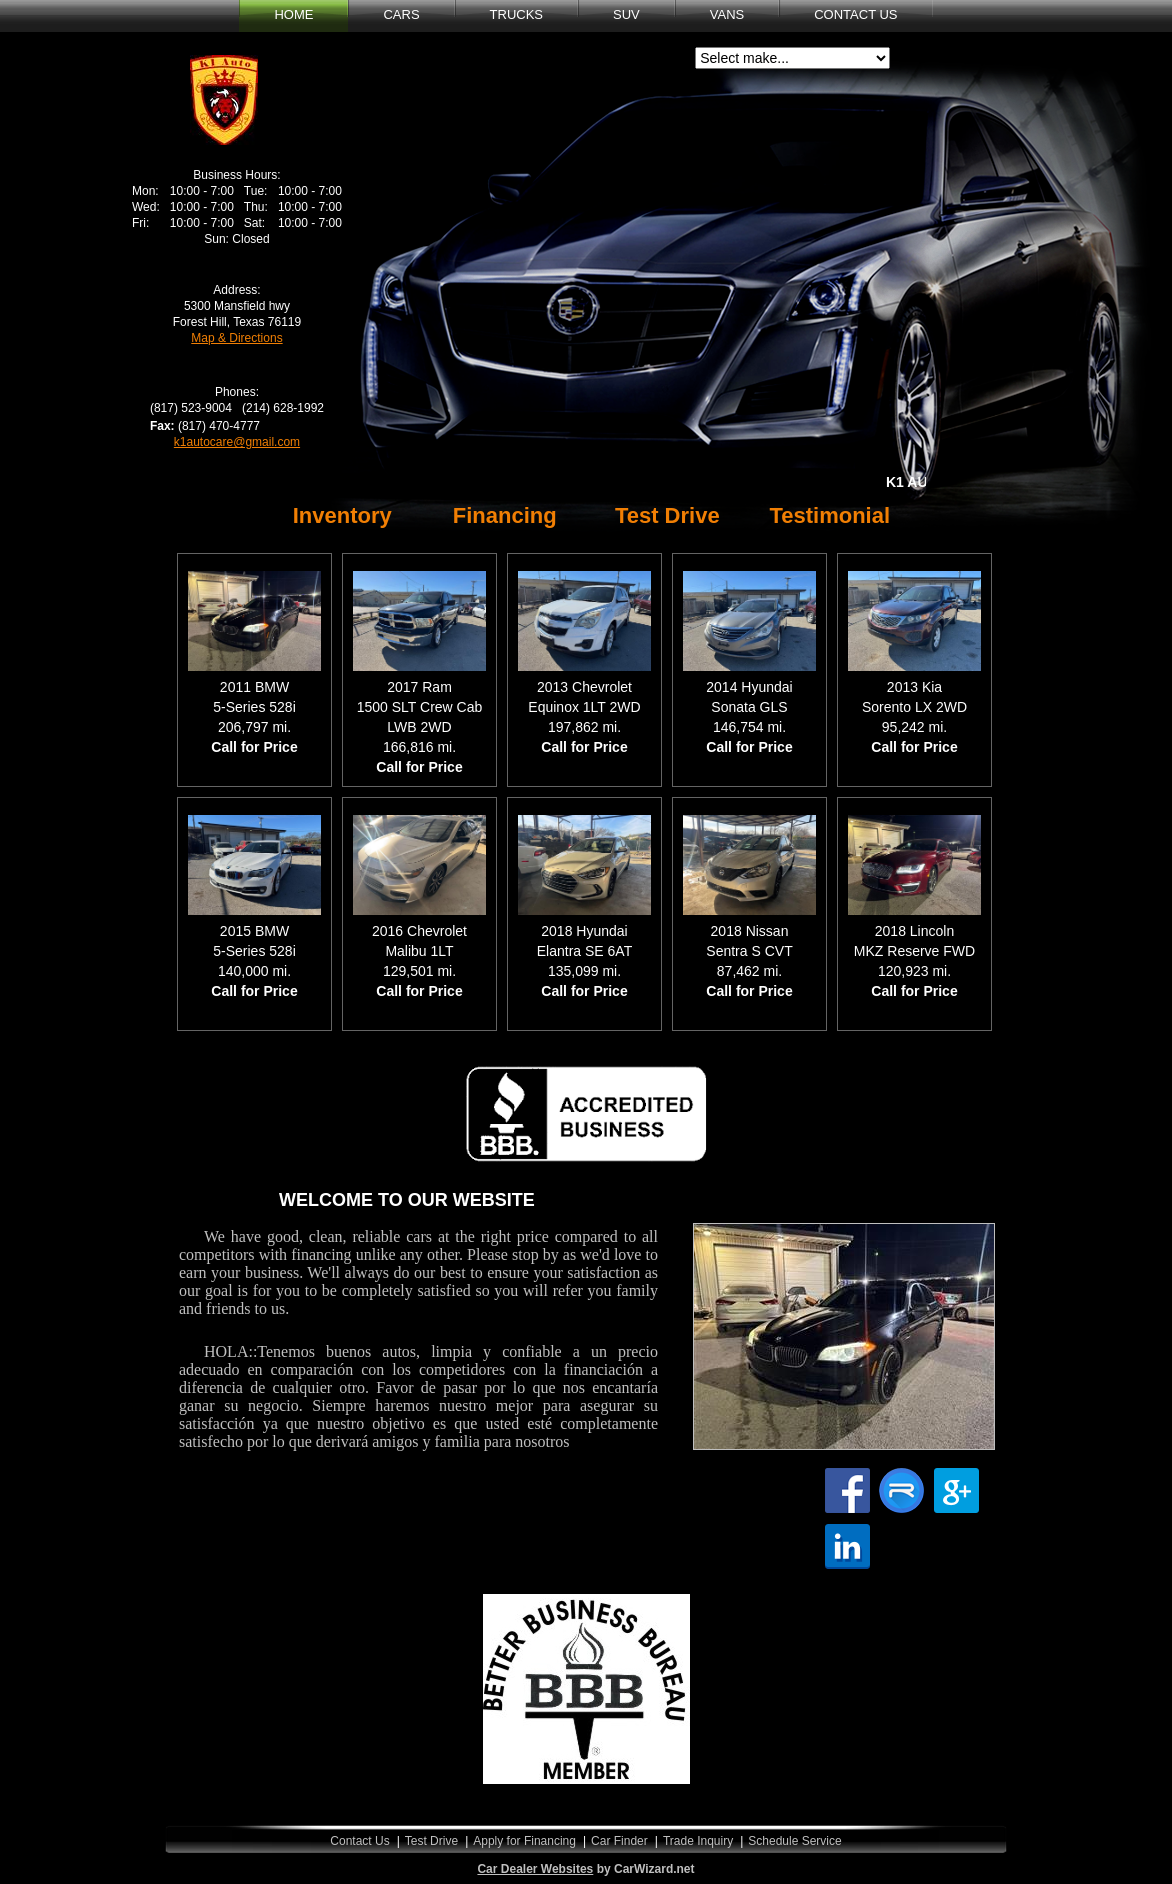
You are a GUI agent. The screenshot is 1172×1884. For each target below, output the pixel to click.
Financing (505, 515)
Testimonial (829, 515)
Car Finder (619, 1841)
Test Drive (667, 515)
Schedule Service (794, 1841)
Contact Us (359, 1841)
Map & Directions (236, 338)
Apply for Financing (524, 1841)
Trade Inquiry (698, 1841)
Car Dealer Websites (535, 1869)
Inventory (342, 515)
